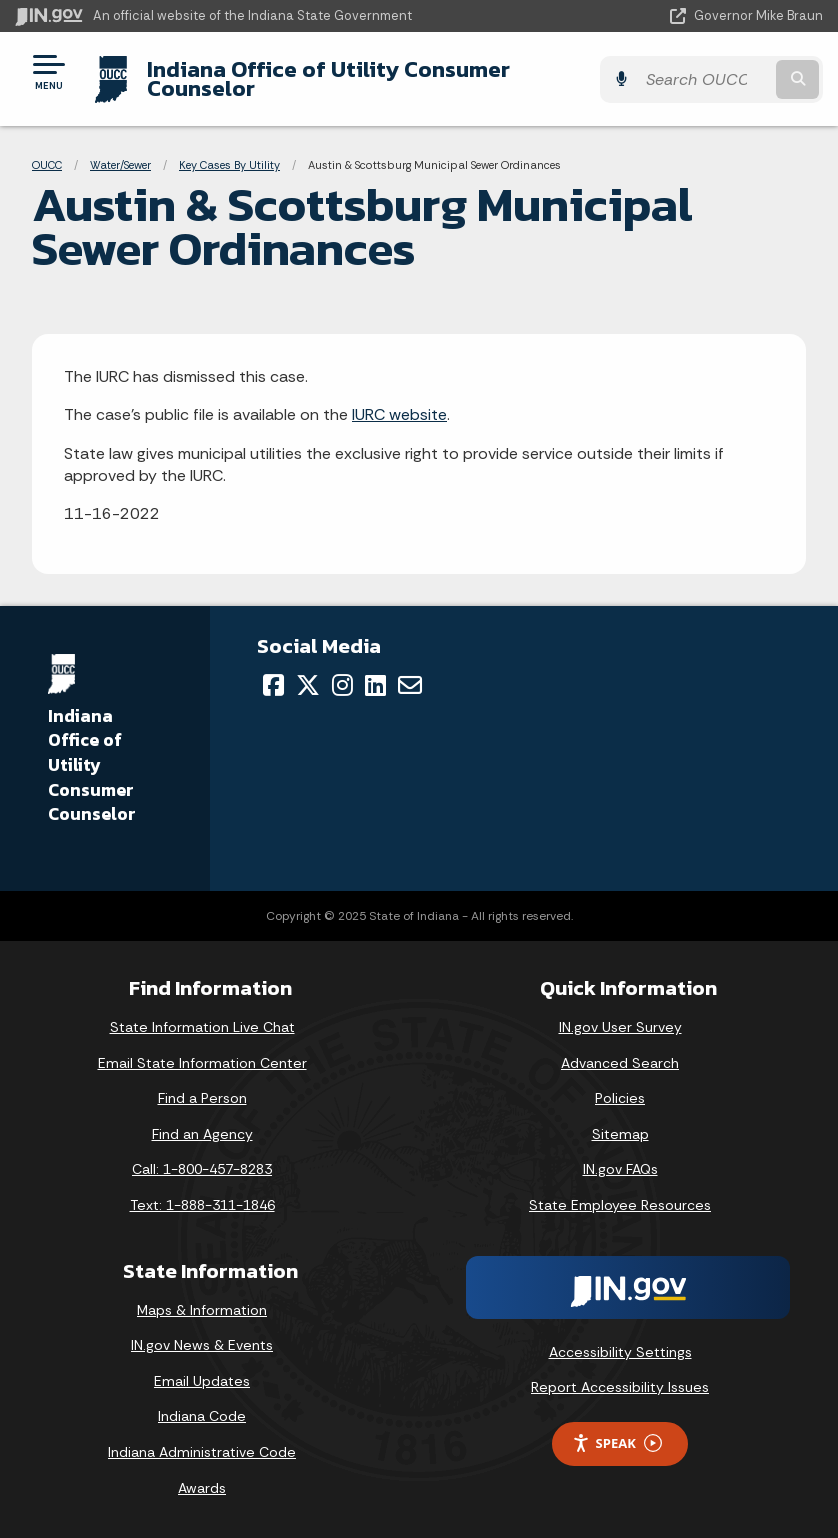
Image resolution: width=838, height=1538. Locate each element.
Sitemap (620, 1134)
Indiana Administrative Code (202, 1452)
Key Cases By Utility (229, 165)
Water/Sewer (120, 165)
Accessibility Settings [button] (620, 1352)
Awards (202, 1488)
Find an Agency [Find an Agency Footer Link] (202, 1134)
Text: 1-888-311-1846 (202, 1205)
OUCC (47, 165)
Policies (620, 1098)
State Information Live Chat (202, 1027)
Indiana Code (202, 1416)
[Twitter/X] (308, 685)
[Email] (410, 685)
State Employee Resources (620, 1205)
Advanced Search (620, 1063)
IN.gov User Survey (620, 1027)
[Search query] (704, 79)
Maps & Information (202, 1310)
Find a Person (202, 1098)
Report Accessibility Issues (620, 1387)
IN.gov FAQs (620, 1169)
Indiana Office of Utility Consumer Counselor (328, 78)
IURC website (399, 414)
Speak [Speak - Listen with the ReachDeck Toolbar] (617, 1443)
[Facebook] (273, 685)
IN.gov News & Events (202, 1345)
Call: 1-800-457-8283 (202, 1169)
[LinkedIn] (375, 685)
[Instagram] (342, 685)
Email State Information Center (202, 1063)
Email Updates (202, 1381)
